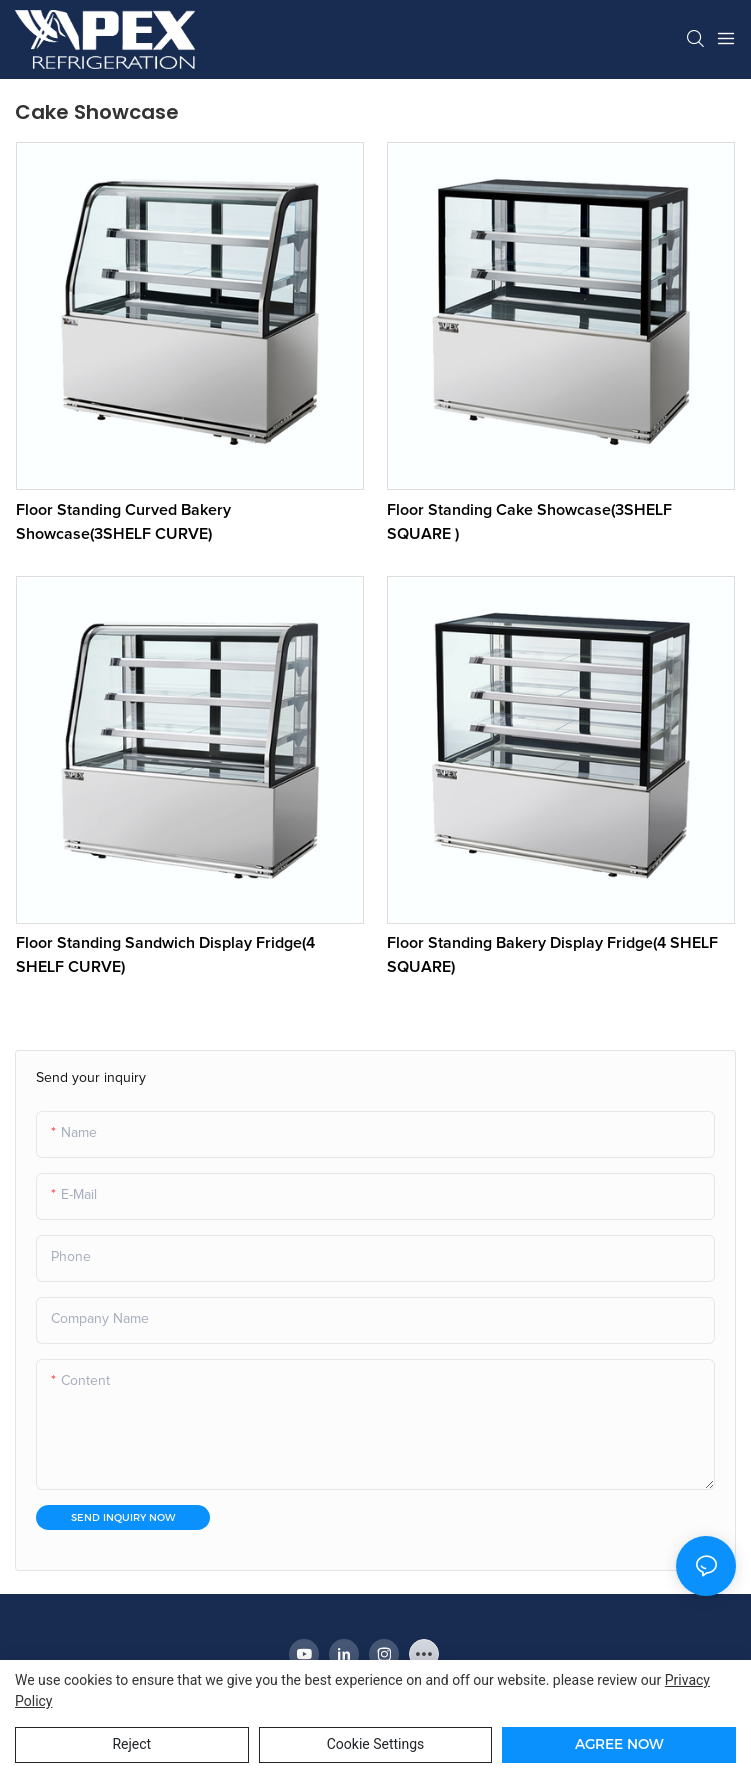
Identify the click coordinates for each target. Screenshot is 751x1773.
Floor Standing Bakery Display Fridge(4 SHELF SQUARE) (552, 955)
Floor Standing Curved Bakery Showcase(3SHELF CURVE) (123, 522)
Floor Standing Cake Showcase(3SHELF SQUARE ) (529, 522)
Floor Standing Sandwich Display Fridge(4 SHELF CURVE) (165, 955)
